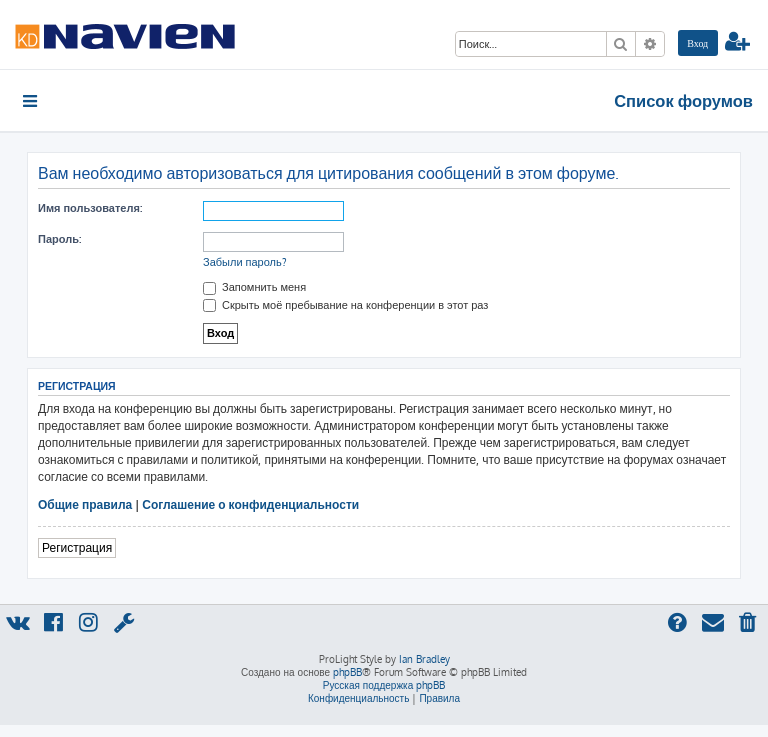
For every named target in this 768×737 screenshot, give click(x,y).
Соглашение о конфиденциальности (250, 504)
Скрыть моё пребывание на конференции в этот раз (345, 305)
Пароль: (59, 239)
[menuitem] (698, 43)
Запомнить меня (254, 287)
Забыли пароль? (245, 262)
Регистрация (77, 547)
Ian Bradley (424, 659)
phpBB (347, 672)
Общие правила (85, 504)
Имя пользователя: (90, 208)
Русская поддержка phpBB (384, 685)
